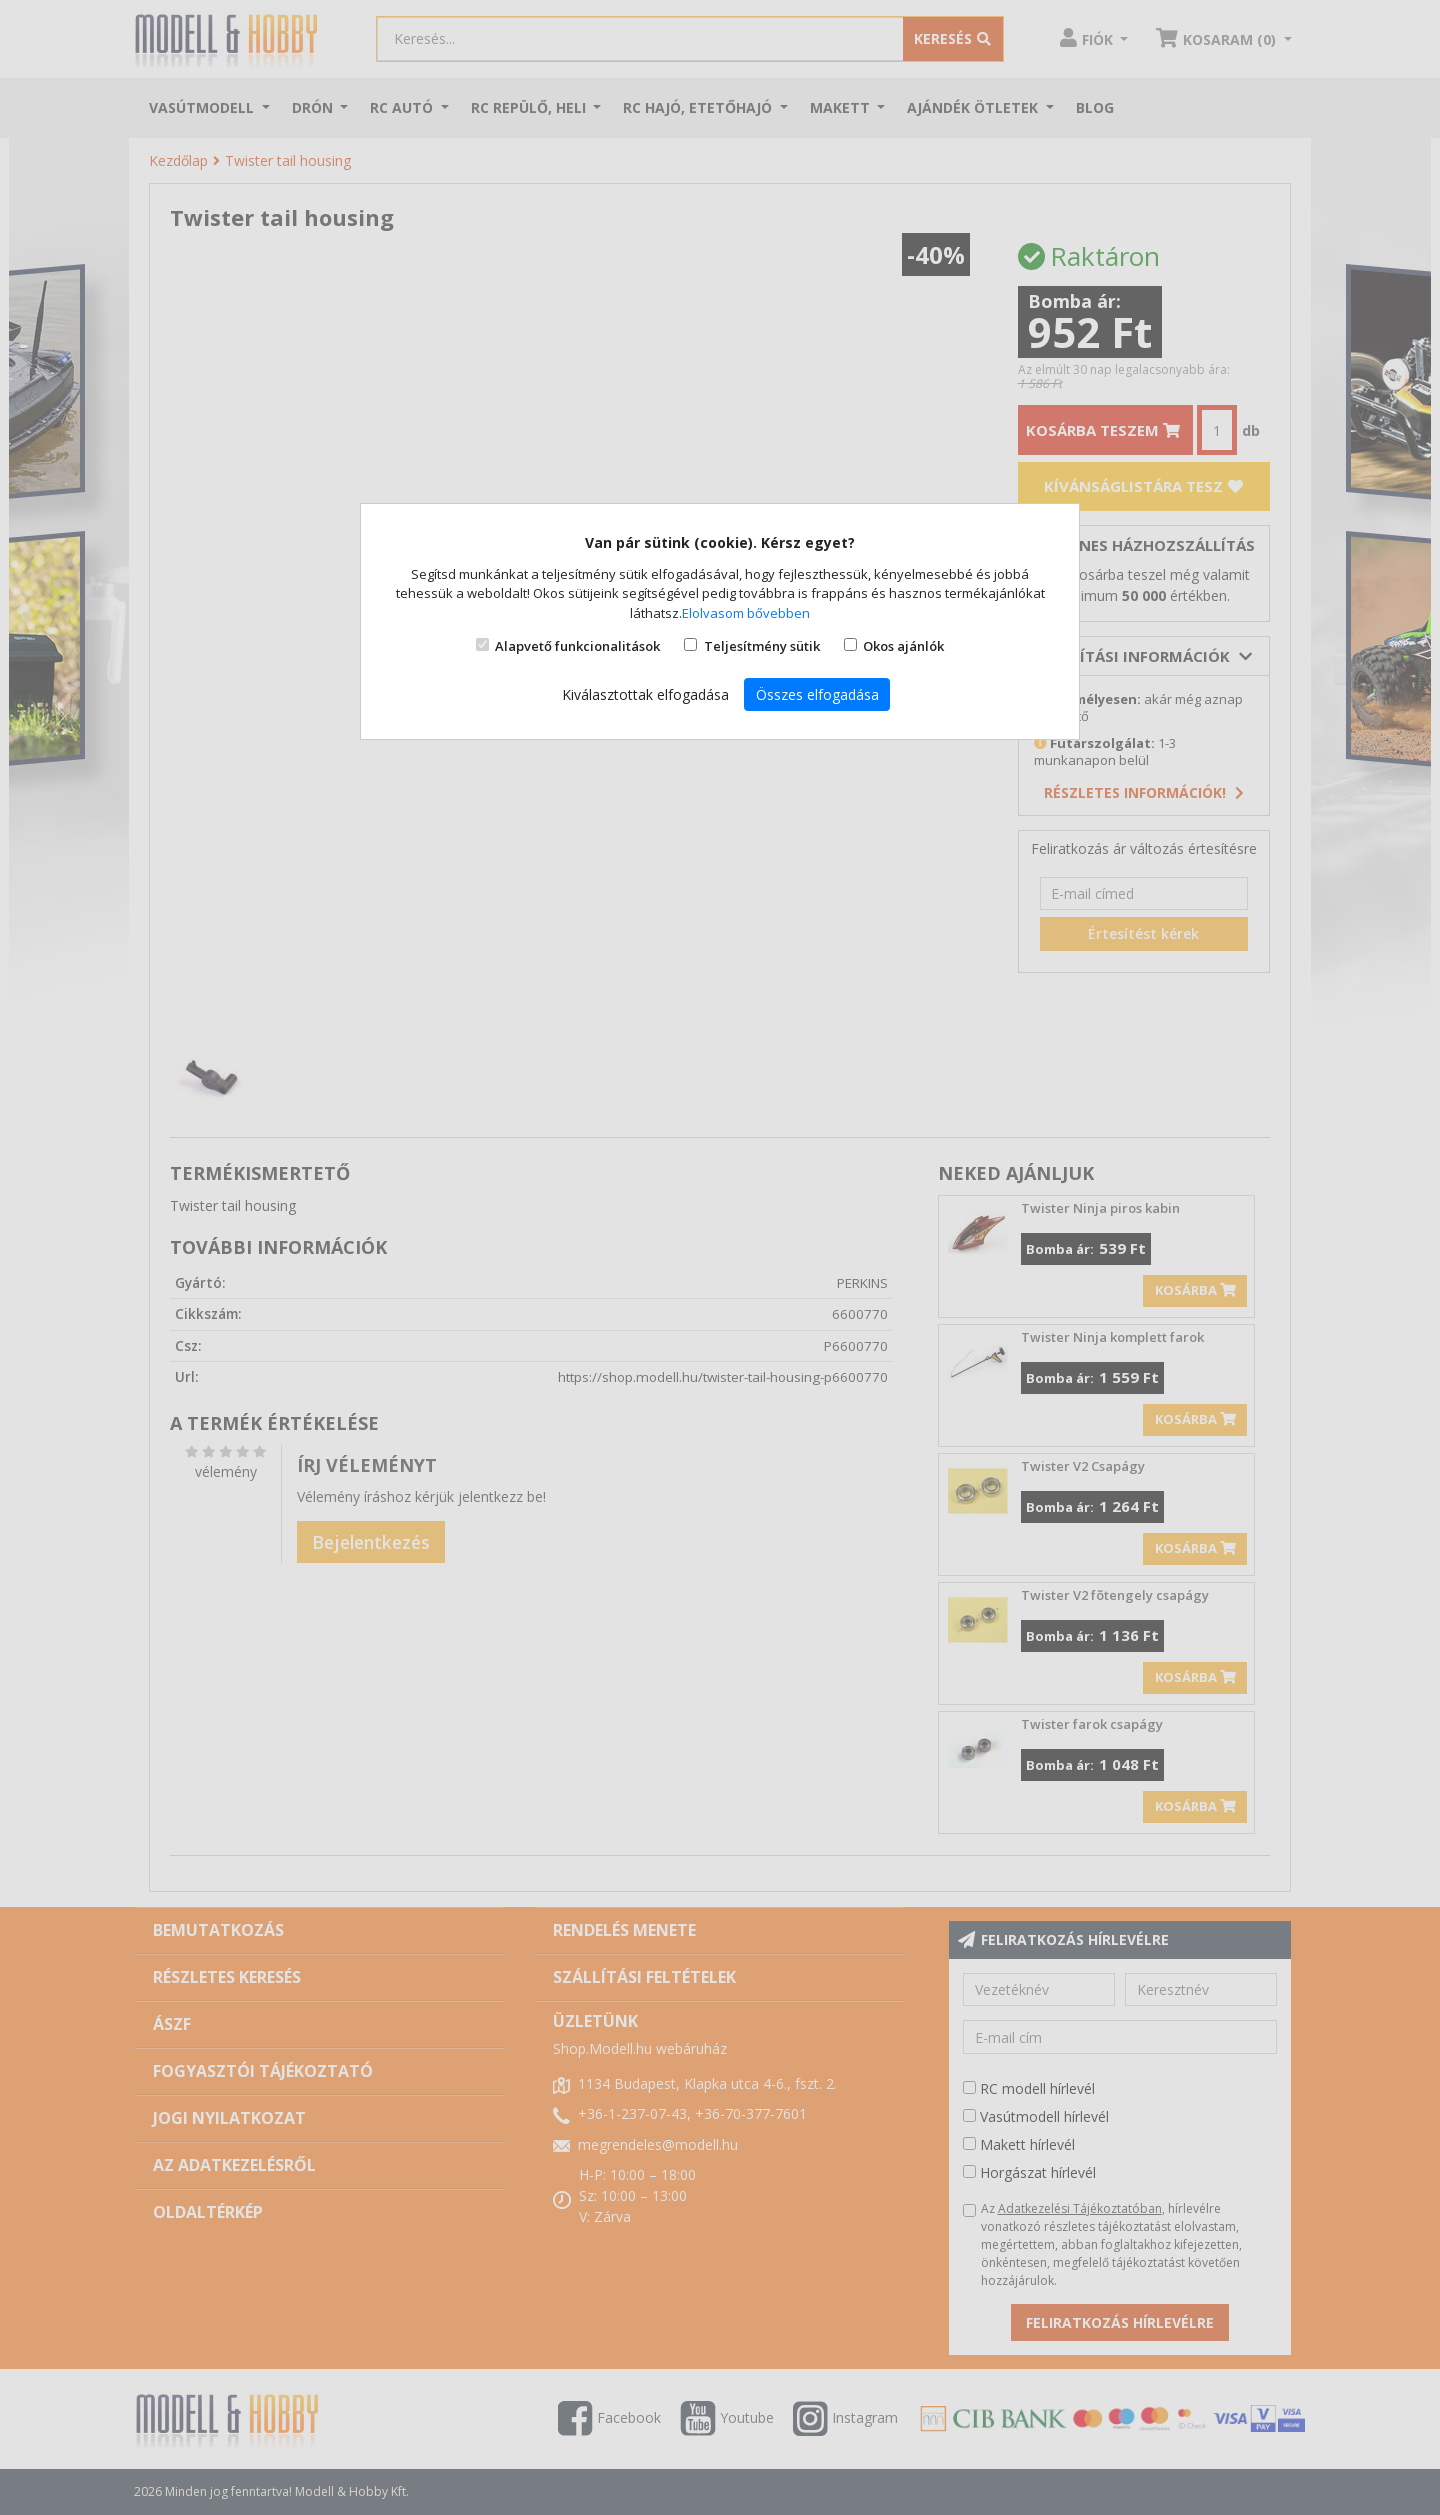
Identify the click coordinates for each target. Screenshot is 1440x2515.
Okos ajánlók (903, 646)
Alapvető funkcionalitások (577, 646)
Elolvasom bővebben (746, 613)
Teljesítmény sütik (762, 646)
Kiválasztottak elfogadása (645, 694)
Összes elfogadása (817, 694)
